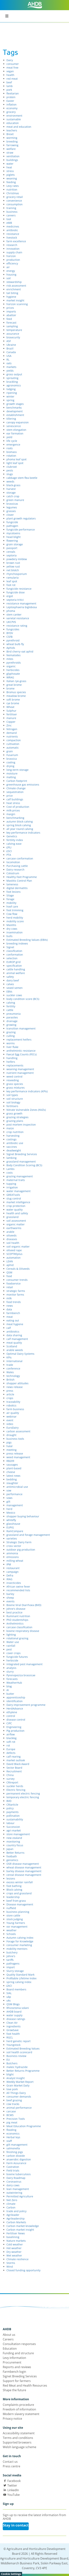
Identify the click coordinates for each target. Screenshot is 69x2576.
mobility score (15, 921)
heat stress (13, 803)
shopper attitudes (17, 1383)
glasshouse (13, 1523)
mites (9, 659)
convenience (14, 200)
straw (9, 152)
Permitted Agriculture (19, 2196)
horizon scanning (17, 304)
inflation (11, 104)
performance (14, 1494)
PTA (8, 855)
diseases (11, 1239)
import (10, 1967)
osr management (16, 1926)
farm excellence (16, 241)
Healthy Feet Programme (21, 877)
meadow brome (16, 696)
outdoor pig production (20, 1549)
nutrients (12, 736)
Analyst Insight (15, 2078)
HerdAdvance (14, 1708)
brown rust (13, 563)
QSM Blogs (13, 2004)
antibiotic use (14, 1143)
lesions (10, 1878)
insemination (14, 932)
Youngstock (13, 2045)
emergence (13, 444)
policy (10, 1808)
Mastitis (11, 925)
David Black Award (17, 1764)
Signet (10, 947)
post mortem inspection (21, 1124)
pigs (9, 1442)
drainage (11, 1021)
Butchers (11, 2063)
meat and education (18, 126)
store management (18, 1834)
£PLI (8, 847)
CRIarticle (12, 1804)
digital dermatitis (17, 888)
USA (8, 356)
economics (13, 2133)
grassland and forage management (28, 1535)
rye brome (12, 703)
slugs (9, 474)
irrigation (12, 1187)
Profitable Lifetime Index (21, 1978)
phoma (10, 611)
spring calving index (18, 1982)
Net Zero (11, 2200)
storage (11, 492)
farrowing (12, 145)
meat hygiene (14, 1324)
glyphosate (13, 673)
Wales (10, 1372)
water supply (14, 2015)
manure (11, 718)
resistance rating (16, 625)
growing (11, 1025)
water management (18, 1191)
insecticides (13, 1583)
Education (10, 2348)
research (11, 245)
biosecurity (13, 337)
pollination (13, 1815)
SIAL (9, 1993)
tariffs (10, 1960)
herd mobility (14, 917)
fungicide (12, 522)
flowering (12, 540)
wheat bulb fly (15, 644)
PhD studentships (17, 1620)
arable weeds (14, 1350)
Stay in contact (16, 2525)
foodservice (13, 1283)
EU (8, 2059)
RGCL (9, 2037)
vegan (10, 71)
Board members (16, 1989)
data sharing (14, 1335)
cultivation (12, 744)
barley (10, 1594)
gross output (14, 374)
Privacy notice (12, 2419)
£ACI (9, 1985)
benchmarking (15, 818)
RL (7, 359)
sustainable (13, 119)
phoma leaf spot (16, 459)
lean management (17, 2189)
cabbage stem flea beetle (21, 478)
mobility (11, 903)
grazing (11, 1032)
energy (10, 271)
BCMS (10, 2115)
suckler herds (14, 1786)
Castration (12, 2167)
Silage (10, 895)
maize (10, 1128)
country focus (14, 1845)
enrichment (13, 289)
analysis (11, 1668)
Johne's (10, 1956)
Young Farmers (15, 1923)
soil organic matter (18, 1246)
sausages (12, 1464)
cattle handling (15, 969)
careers (11, 215)
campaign (12, 1572)
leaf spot (11, 581)
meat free (12, 67)
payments (12, 1812)
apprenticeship (15, 1697)
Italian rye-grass (16, 681)
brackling (12, 381)
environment (14, 115)
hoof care (12, 906)
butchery (11, 1952)
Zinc (9, 725)
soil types (12, 1095)
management (14, 1505)
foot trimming (14, 910)
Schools (11, 1934)
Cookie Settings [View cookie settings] (11, 2574)
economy (11, 108)
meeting (11, 1450)
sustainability (14, 1819)
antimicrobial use (17, 1486)
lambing (11, 1158)
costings (11, 1139)
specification (14, 965)
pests (9, 470)
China (10, 1775)
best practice (14, 1612)
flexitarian (12, 93)
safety (10, 976)
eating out (12, 1320)
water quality (14, 1209)
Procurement (12, 2362)
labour (10, 1823)
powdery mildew (16, 559)
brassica (11, 758)
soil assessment (16, 1220)
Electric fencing (15, 1790)
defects (10, 1753)
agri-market (13, 1830)
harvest (11, 489)
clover (10, 514)
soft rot (10, 1742)
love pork (12, 2089)
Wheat (10, 707)
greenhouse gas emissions (22, 784)
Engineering (13, 1727)
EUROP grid (13, 962)
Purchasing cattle (17, 866)
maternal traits (15, 1180)
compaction (13, 740)
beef (9, 82)
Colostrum (12, 873)
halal (9, 1446)
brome (10, 688)
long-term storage (17, 770)
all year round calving (19, 829)
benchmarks (14, 407)
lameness (12, 884)
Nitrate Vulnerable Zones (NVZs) (26, 1110)
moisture (11, 773)
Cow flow (11, 914)
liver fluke (12, 1047)
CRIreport (12, 1782)
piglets (10, 174)
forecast (11, 322)
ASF (8, 341)
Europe (10, 1749)
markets (11, 367)
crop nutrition (15, 1132)
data (9, 1309)
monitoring (13, 1841)
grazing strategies (17, 1117)
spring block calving (18, 825)
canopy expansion (17, 422)
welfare (11, 149)
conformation (14, 954)
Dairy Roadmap (15, 2178)
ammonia (12, 1553)
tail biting (12, 293)
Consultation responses (19, 2344)
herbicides (13, 670)
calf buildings (14, 799)
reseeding (12, 1080)
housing (11, 274)
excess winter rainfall (19, 1882)
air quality (12, 1413)
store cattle (13, 1915)
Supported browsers (17, 2442)
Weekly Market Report (19, 2082)
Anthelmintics (15, 1623)
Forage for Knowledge (19, 1941)
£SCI (9, 851)
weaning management (20, 1069)
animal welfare (15, 973)
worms (10, 1043)
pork (9, 89)
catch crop (12, 496)
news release (14, 1387)
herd (9, 1509)
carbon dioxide (15, 2155)
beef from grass (16, 1900)
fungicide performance (20, 529)
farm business (15, 1409)
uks (8, 2000)
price (9, 795)
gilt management (16, 2144)
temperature (14, 330)
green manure (15, 500)
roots (9, 448)
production (13, 259)
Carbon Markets (16, 2222)
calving (10, 1002)
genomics (12, 1860)
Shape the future (14, 2390)
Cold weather (14, 2244)
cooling (10, 762)
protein (10, 97)
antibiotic (12, 230)
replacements (14, 1065)
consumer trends (17, 1280)
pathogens (13, 1963)
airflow (10, 1734)
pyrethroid (13, 640)
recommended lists (18, 1590)
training (11, 208)
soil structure (14, 1098)
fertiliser (11, 714)
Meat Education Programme (23, 2126)
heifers (10, 1061)
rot (8, 1745)
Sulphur (11, 710)
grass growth (14, 1113)
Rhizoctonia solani (17, 2008)
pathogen (12, 526)
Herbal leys (13, 2137)
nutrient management (20, 1073)
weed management (18, 1457)
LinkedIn (13, 2490)
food (9, 1276)
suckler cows (14, 995)
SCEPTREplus (14, 1254)
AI (7, 1690)
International (14, 1361)
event (9, 1420)
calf (8, 1328)
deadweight (13, 1150)
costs (9, 1172)
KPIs (9, 1357)
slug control (13, 1198)
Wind (9, 2266)
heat (9, 167)
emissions (12, 1557)
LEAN (9, 1261)
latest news (13, 1475)
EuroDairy (12, 1427)
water (9, 163)
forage (10, 899)
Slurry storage (15, 1971)
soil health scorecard (19, 2052)
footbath (11, 1856)
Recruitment (14, 1771)
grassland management (21, 1161)
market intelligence (18, 1202)
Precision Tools (15, 2118)
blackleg (11, 1738)
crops (9, 1398)
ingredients (13, 2026)
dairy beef (12, 980)
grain (9, 751)
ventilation (13, 156)
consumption (14, 204)
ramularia (12, 577)
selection (11, 958)
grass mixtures (15, 1087)
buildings (12, 160)
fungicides (12, 629)
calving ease (14, 843)
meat (9, 1316)
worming (11, 138)
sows (9, 1498)
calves (10, 984)
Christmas (12, 193)
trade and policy (16, 2211)
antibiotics (12, 1331)
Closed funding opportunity (23, 2270)
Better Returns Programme (23, 2070)
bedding (11, 1479)
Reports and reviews (17, 2367)
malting (11, 777)
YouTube (13, 2495)
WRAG (10, 677)
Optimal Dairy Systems (20, 1353)
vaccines (11, 1146)
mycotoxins (13, 533)
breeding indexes (17, 943)
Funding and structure (18, 2353)
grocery (11, 112)
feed (9, 319)
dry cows (11, 928)
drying (10, 766)
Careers (8, 2339)
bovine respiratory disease (22, 1631)
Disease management (19, 1904)
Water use (12, 1642)
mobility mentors (16, 1948)
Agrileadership (15, 2218)
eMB (9, 223)
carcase (11, 2111)
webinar (11, 1416)
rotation (11, 455)
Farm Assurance (16, 2163)
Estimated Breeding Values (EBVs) (27, 940)
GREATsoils (13, 1195)
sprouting (12, 378)
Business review (16, 2056)
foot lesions (13, 891)
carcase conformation (19, 858)
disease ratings (15, 2019)
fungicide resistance (18, 588)
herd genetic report (18, 2041)
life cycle (11, 441)
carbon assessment (18, 1431)
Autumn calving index (19, 1937)
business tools (15, 1438)
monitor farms (15, 1294)
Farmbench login (14, 2372)
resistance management (21, 603)
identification (14, 1701)
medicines (12, 226)
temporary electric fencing (22, 1797)
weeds (10, 481)
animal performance (19, 2107)
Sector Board (14, 1767)
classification (14, 951)
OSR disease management (22, 1863)
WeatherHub (14, 1682)
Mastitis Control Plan (19, 880)
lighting (11, 1634)
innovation (13, 248)
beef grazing (14, 2100)
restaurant (13, 1568)
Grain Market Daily (17, 2085)
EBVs (9, 991)
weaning (11, 178)
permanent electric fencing (23, 1793)
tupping (11, 1183)
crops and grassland (19, 1893)
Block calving (14, 1889)
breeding (12, 141)
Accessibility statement (19, 2433)
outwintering (14, 2192)
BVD (8, 1801)
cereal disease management (23, 1875)
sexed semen (14, 988)
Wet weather (14, 2255)
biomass (11, 452)
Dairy (9, 60)
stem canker (14, 614)
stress (10, 171)
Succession (13, 1827)
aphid (10, 1265)
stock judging (14, 1919)
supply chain (14, 252)
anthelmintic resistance (21, 1050)
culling (10, 1036)
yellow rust (13, 566)
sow (8, 1490)
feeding (11, 182)
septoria (11, 555)
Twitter (12, 2485)
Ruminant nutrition (18, 1616)
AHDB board (14, 2011)
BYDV (9, 633)
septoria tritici (15, 599)
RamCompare (14, 1531)
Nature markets (16, 2240)
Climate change (16, 788)
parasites (12, 1017)
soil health (12, 1243)
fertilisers (12, 1106)
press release (14, 1453)
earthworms (13, 1228)
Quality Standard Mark (20, 1974)
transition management (21, 1028)
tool (8, 219)
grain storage (14, 544)
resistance (12, 234)
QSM (9, 1272)
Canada (11, 352)
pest (9, 1649)
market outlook (15, 1760)
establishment (15, 415)
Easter (10, 101)
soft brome (13, 699)
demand (11, 733)
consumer (12, 64)
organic (11, 666)
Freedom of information (19, 2409)
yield (9, 437)
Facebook (14, 2481)
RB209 (10, 1461)
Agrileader (12, 2215)
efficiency (12, 263)
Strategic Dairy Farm (18, 1542)
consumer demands (18, 2096)
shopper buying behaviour (22, 1516)
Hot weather (14, 2248)
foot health (13, 2033)
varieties (11, 1538)
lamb (9, 86)
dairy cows (13, 2185)
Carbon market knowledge (22, 2226)
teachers (11, 130)
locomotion (13, 862)
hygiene (11, 296)
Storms (10, 2263)
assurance (12, 333)
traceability (13, 1401)
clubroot (11, 466)
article (10, 1394)
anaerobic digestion (18, 2159)
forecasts (12, 1679)
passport (11, 548)
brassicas (12, 503)
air (8, 267)
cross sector (13, 1546)
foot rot (10, 585)
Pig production (15, 1730)
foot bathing (14, 1886)
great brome (14, 685)
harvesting (13, 1135)
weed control (14, 1076)
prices (10, 308)
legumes (11, 507)
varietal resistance (17, 618)
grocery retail (14, 197)
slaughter (12, 1483)
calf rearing (13, 1756)
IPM (8, 1564)
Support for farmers (17, 2381)
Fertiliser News (15, 2233)
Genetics (11, 836)
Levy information (14, 2358)
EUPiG (10, 1527)
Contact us (10, 2462)
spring (10, 400)
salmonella (13, 2148)
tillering (11, 418)
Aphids (10, 648)
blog (9, 1686)
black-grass (13, 485)
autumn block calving (19, 821)
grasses (11, 511)
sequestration (15, 792)
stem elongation (16, 429)
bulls (9, 936)
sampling (12, 326)
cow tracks (12, 2104)
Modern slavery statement (21, 2414)
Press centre (11, 2466)
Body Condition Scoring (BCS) (24, 1165)
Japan (9, 1849)
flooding (11, 2130)
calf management (17, 1339)
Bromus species (16, 692)
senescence (13, 426)
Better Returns (15, 1852)
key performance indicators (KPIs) (27, 1091)
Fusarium (12, 755)
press (9, 1390)
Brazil (9, 348)
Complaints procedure (18, 2405)
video (9, 1424)
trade (9, 1365)
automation (13, 1257)
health (10, 75)
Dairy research (15, 869)
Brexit (10, 134)
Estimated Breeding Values (23, 2048)
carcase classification (19, 1627)
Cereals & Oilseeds (18, 1268)
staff (9, 2141)
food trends (13, 1302)
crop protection (15, 1206)
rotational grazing (17, 1638)
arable (10, 1231)
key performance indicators (23, 832)
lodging (11, 389)
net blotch (12, 570)
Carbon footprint (16, 781)
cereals (10, 551)
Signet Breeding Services (21, 1154)
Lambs (10, 1169)
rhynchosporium (16, 574)
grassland (12, 1217)
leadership (13, 1897)
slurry (10, 1671)
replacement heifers (18, 1039)
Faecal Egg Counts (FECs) (21, 1054)
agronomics (13, 385)
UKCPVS (11, 622)
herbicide (12, 1660)
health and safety (17, 1213)
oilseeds (11, 1235)
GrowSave (12, 2030)
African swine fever (18, 1586)
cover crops (13, 1653)
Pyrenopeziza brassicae (20, 1675)
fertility (10, 1006)
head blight (13, 537)
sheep (10, 1597)
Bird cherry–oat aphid (19, 651)
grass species (14, 1084)
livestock (11, 237)
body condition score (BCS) (22, 999)
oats (9, 363)
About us (9, 2335)
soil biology (13, 1102)
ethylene (11, 1712)
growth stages (15, 404)
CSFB (9, 636)
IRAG (9, 1579)
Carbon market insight (20, 2229)
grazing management (19, 1176)
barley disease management (23, 1871)
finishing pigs (14, 2152)
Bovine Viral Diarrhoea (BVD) (23, 1605)
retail (9, 1287)
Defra (9, 1575)
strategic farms (15, 1291)
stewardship (14, 282)
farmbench (13, 1313)
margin (10, 814)
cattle (9, 1010)
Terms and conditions (18, 2438)
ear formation (14, 433)
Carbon (10, 2207)
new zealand (14, 1838)
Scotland (11, 1346)
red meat (12, 78)
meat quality (14, 1342)
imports (11, 311)
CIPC (9, 1723)
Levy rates (12, 186)
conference (13, 1368)
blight (10, 2074)
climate (10, 2203)
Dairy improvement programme (25, 1705)
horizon (11, 256)
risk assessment (16, 285)
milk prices (13, 810)
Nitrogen (11, 729)
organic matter (15, 1224)
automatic (12, 747)
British (10, 1379)
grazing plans (14, 1121)
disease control (15, 1719)
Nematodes (13, 655)
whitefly (11, 1520)
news (9, 1305)
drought (11, 1435)
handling (11, 1058)
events (10, 1601)
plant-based (13, 1468)
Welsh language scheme (19, 2447)
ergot (9, 596)
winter (10, 396)
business (11, 211)
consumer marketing (19, 1945)
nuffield (11, 1908)
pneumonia (13, 1013)
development (14, 411)
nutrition (11, 189)
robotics (11, 1405)
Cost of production (17, 806)
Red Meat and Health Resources (25, 2385)
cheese (10, 1472)
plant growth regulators (21, 518)
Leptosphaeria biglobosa (21, 607)
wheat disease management (23, 1867)
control (10, 1716)
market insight (15, 300)
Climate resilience (17, 2259)
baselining (12, 2237)
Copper (10, 721)
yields (10, 370)
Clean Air (12, 2022)
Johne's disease (15, 1608)
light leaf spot (14, 463)
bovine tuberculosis (18, 2174)
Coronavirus (13, 2181)
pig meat (11, 2122)
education (12, 123)
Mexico (10, 1512)
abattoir (11, 315)
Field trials (12, 2170)
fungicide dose (15, 592)
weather (11, 1930)
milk (9, 1298)
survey (10, 1778)
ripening (11, 393)
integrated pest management (24, 1664)
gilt (8, 1501)
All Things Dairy (16, 2093)
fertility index (14, 840)
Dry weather (14, 2252)
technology (13, 1376)
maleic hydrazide (17, 2067)
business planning (17, 1912)
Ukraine (11, 344)
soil (8, 278)
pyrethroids (13, 662)
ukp (8, 1997)
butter (10, 1693)
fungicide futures (17, 1657)
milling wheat (14, 1560)
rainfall (10, 1645)
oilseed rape (14, 1250)
